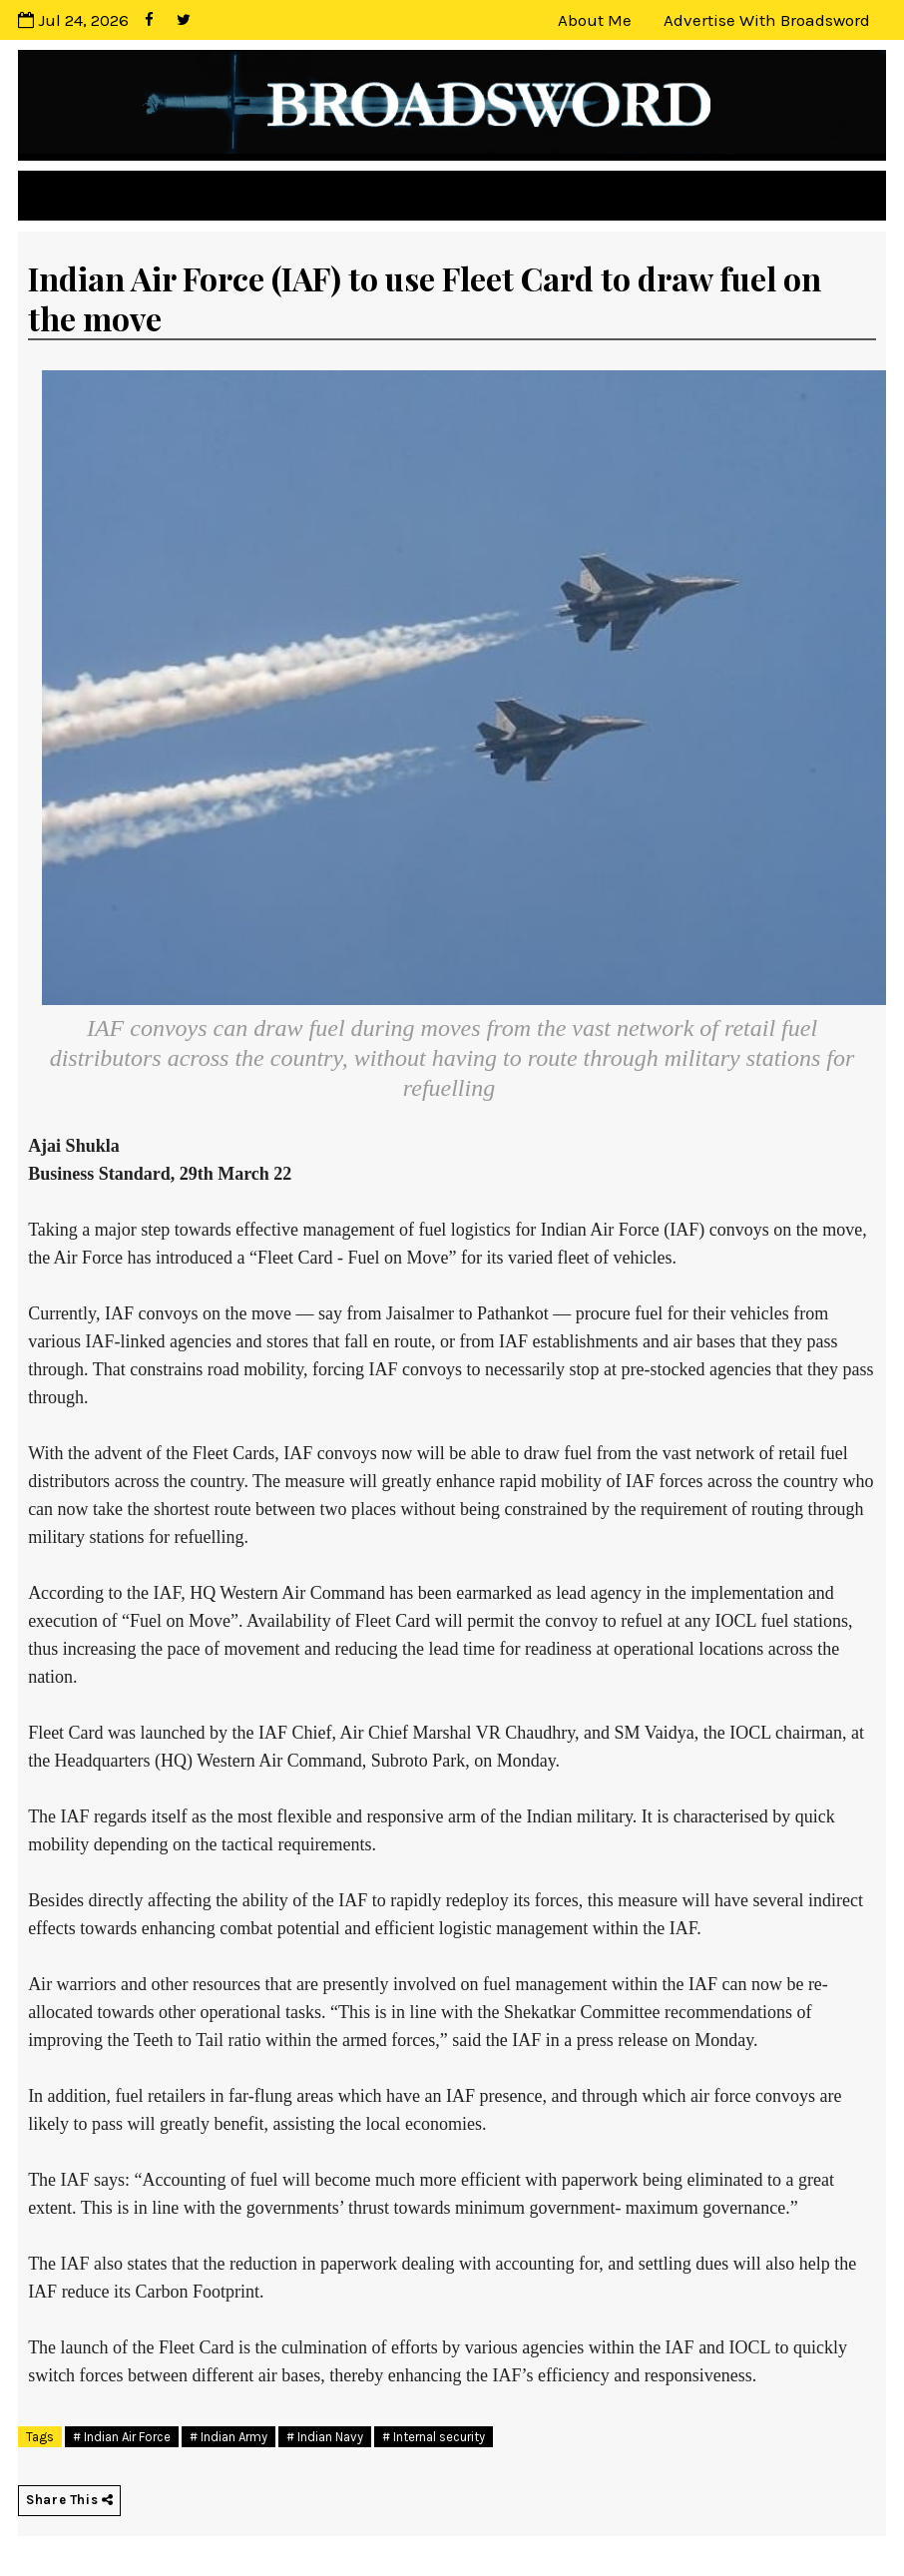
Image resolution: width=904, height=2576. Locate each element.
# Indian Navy (324, 2436)
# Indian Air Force (122, 2436)
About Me (595, 20)
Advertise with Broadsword (767, 20)
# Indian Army (228, 2436)
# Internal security (433, 2436)
